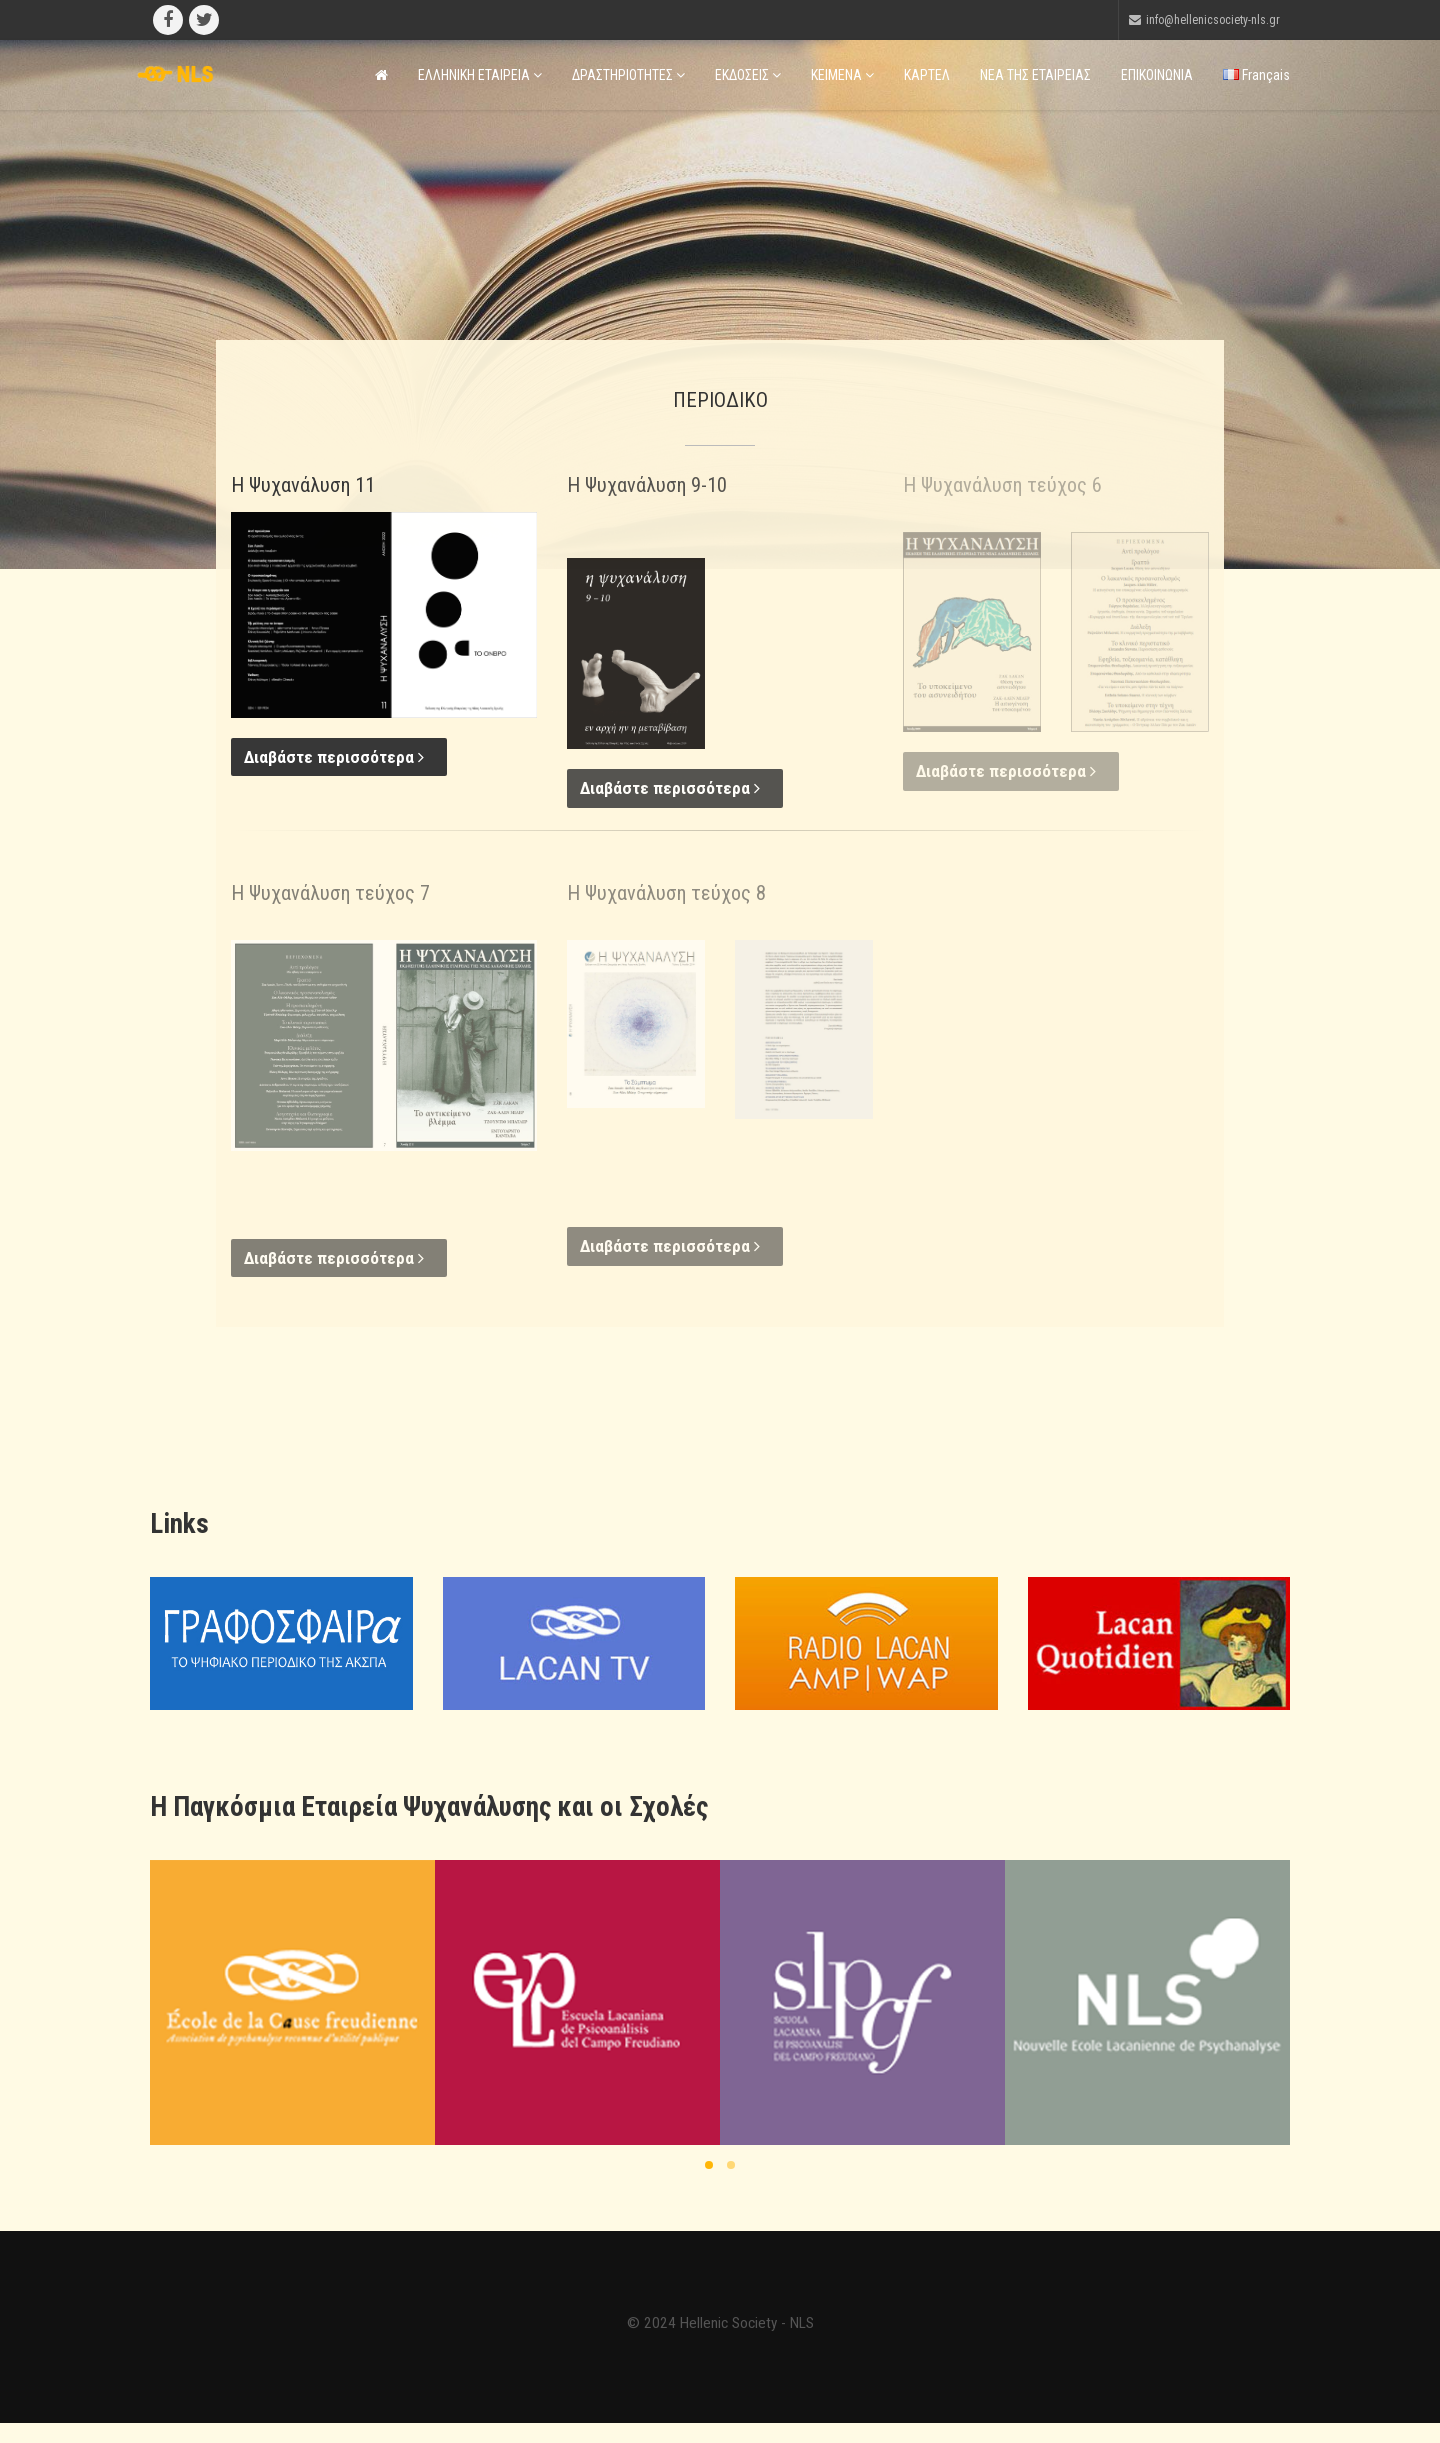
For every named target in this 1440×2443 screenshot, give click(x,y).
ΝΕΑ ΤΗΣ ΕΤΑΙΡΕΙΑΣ (1035, 75)
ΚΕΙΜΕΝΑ (842, 75)
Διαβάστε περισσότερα (334, 757)
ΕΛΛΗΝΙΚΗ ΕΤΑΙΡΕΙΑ (480, 75)
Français (1256, 75)
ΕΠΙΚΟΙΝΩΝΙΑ (1157, 75)
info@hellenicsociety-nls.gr (1213, 20)
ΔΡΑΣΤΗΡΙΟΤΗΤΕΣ (628, 75)
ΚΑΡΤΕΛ (927, 75)
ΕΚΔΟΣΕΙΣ (748, 75)
